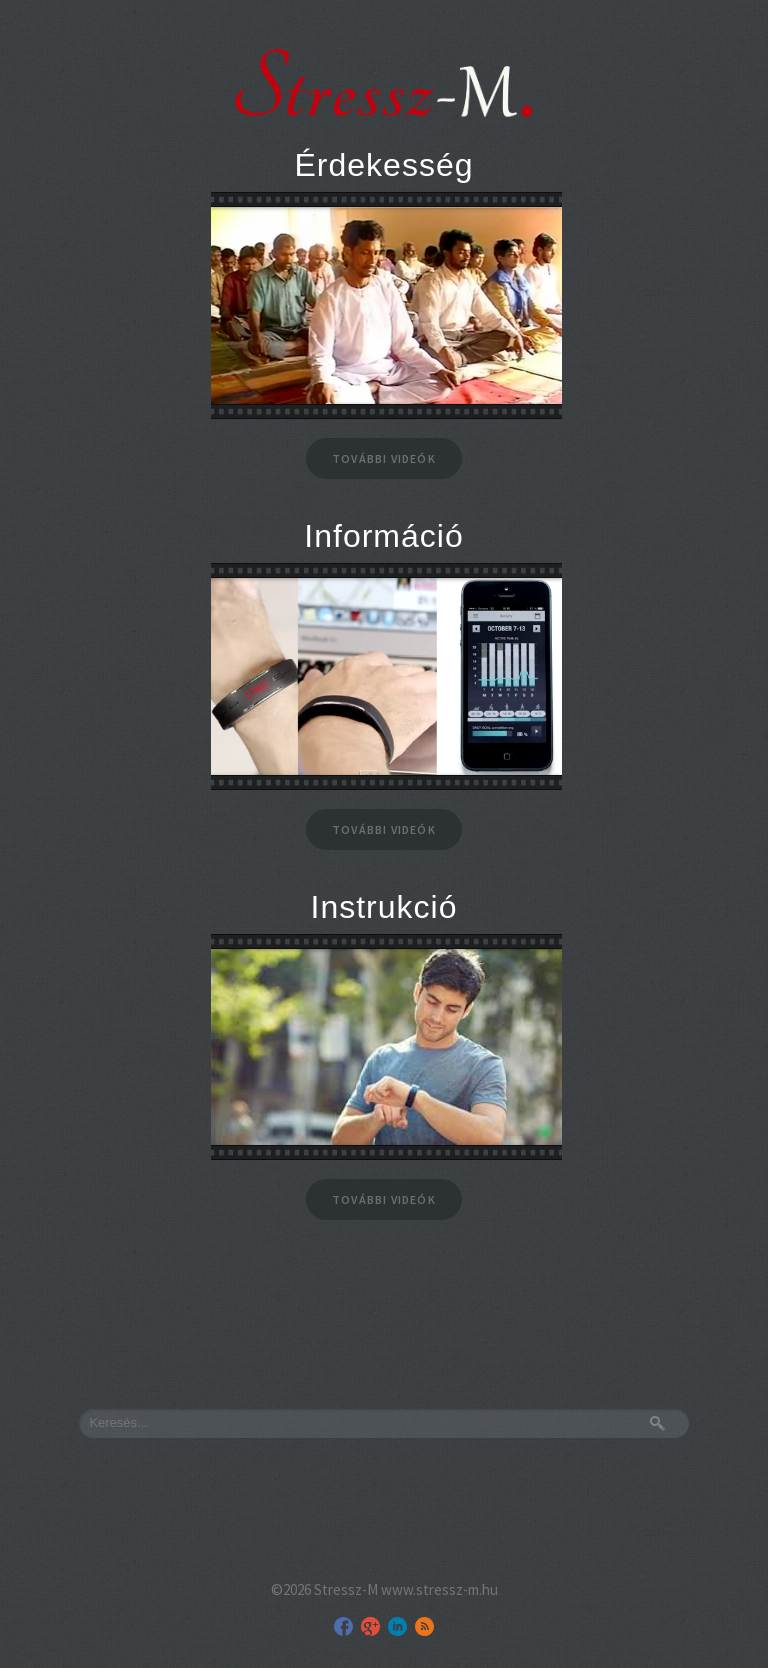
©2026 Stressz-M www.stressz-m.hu (384, 1589)
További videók (384, 458)
